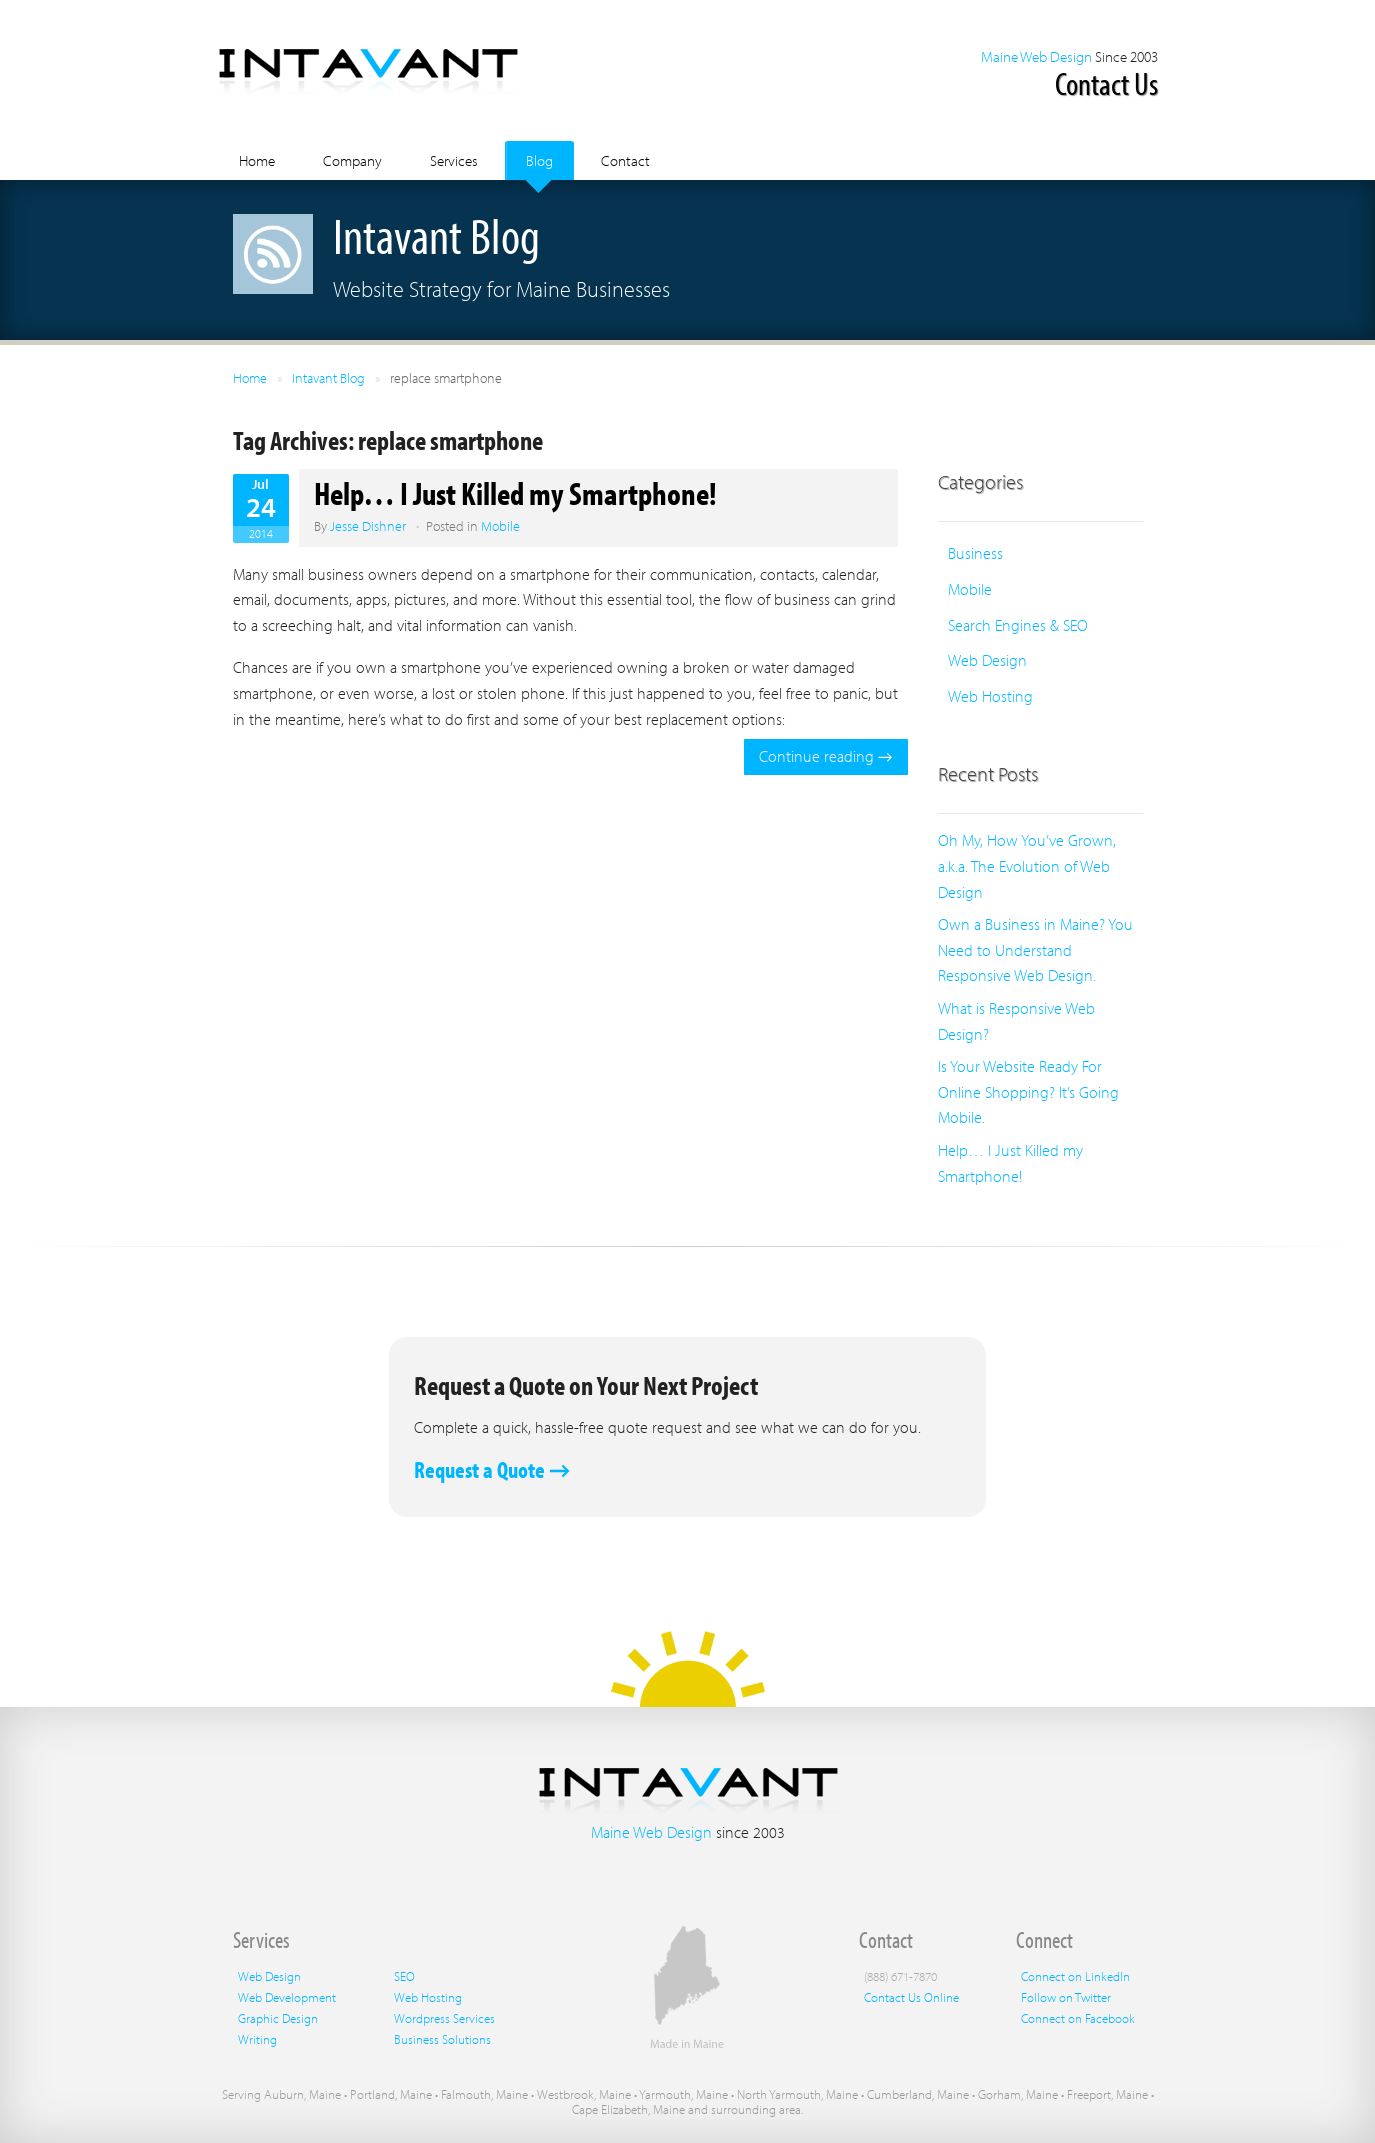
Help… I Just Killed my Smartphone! (515, 493)
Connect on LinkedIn (1075, 1976)
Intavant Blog (328, 378)
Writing (257, 2039)
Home (257, 160)
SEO (404, 1976)
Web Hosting (990, 696)
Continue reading (825, 756)
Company (352, 160)
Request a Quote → (492, 1469)
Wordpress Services (444, 2018)
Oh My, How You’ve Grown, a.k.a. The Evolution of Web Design (1027, 865)
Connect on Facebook (1078, 2018)
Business (975, 553)
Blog (539, 160)
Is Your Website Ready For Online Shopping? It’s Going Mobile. (1028, 1091)
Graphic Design (278, 2018)
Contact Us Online (911, 1997)
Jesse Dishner (368, 526)
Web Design (987, 660)
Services (454, 160)
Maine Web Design (1036, 56)
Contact (625, 160)
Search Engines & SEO (1018, 625)
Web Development (287, 1997)
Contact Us (1106, 83)
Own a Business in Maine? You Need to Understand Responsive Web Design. (1035, 949)
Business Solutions (442, 2039)
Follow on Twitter (1066, 1997)
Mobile (500, 526)
